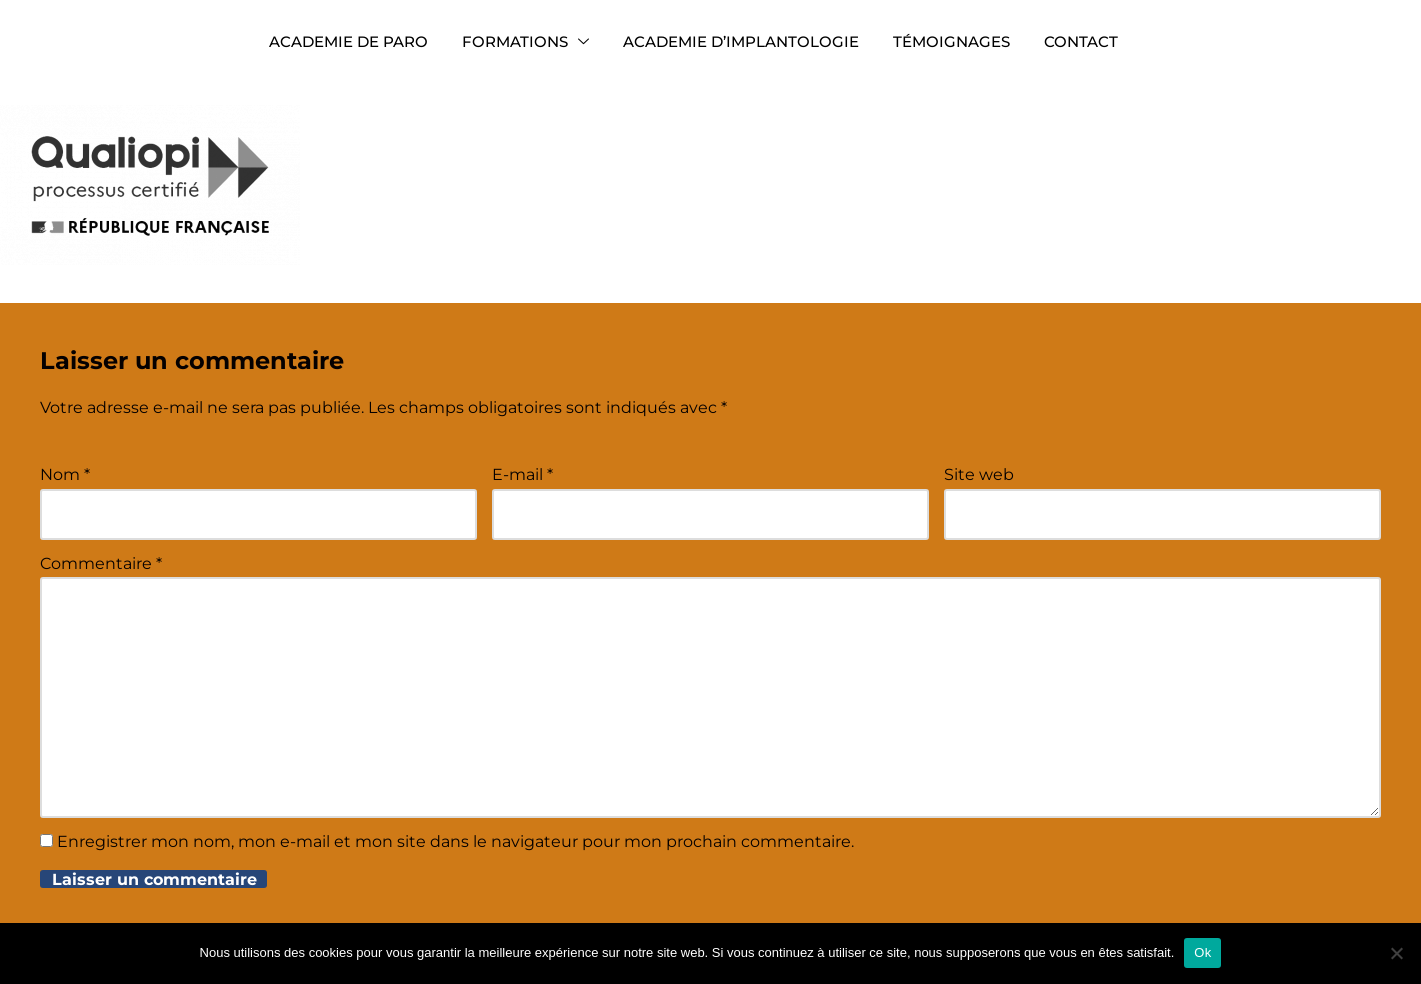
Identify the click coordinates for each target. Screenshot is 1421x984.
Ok (1202, 952)
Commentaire (101, 563)
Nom (65, 474)
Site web (979, 474)
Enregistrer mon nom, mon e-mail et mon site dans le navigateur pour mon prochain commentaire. (455, 841)
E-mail (522, 474)
